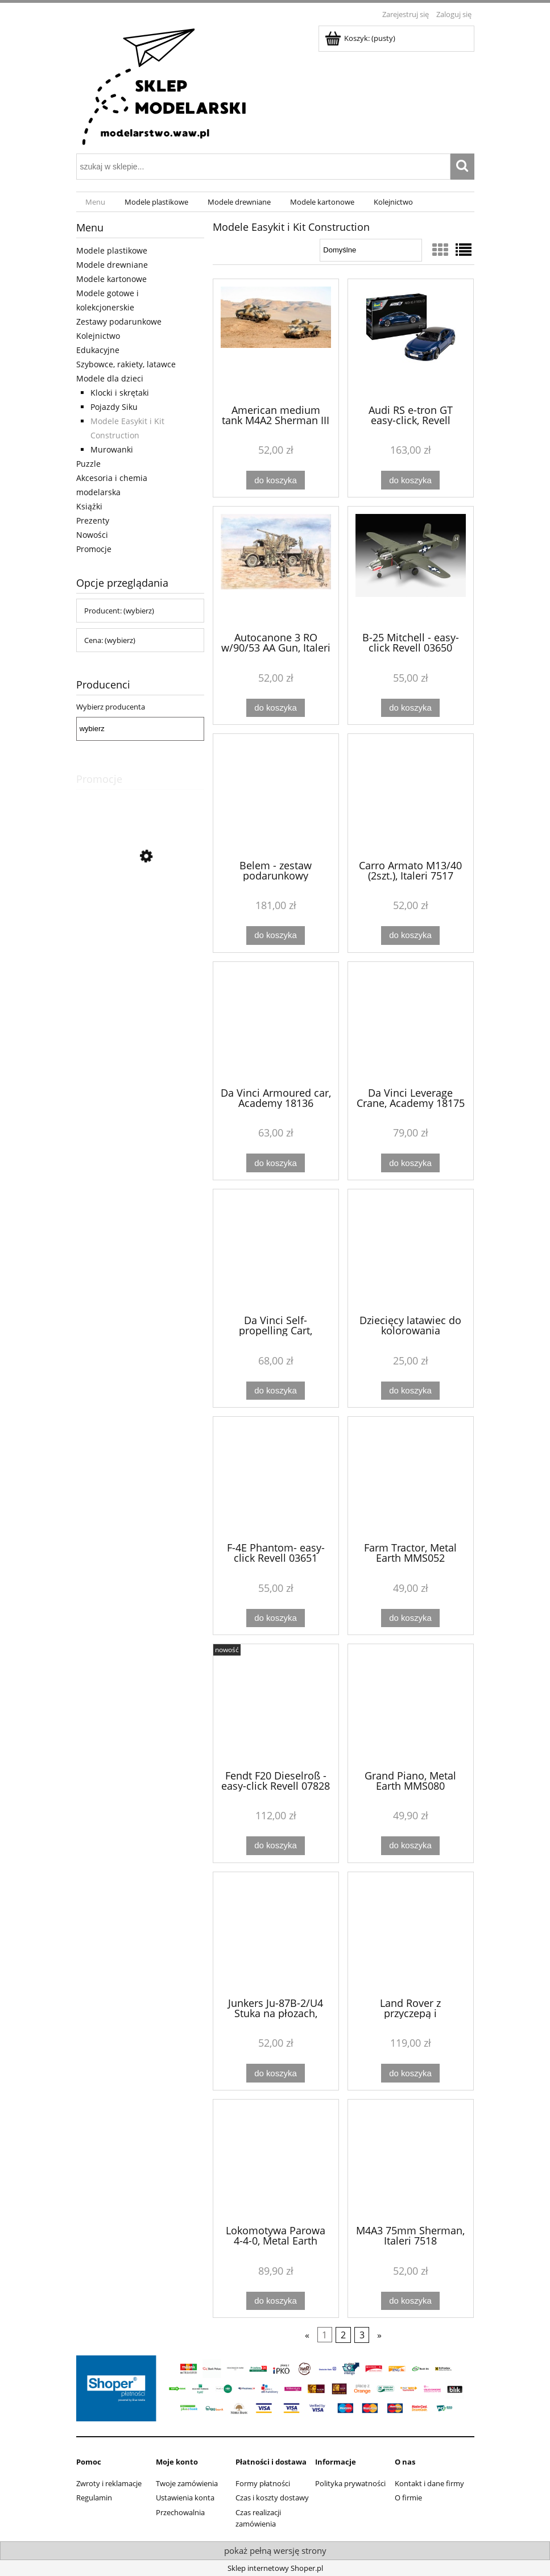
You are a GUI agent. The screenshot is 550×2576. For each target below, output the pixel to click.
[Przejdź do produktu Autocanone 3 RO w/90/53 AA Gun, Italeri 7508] (276, 568)
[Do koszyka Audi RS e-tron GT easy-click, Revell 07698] (410, 480)
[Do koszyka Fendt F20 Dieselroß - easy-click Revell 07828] (275, 1845)
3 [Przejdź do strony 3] (362, 2335)
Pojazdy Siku (114, 406)
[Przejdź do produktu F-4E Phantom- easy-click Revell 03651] (276, 1478)
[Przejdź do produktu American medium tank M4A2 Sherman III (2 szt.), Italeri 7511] (276, 341)
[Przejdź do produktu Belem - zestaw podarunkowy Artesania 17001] (276, 795)
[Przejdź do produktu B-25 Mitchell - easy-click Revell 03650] (410, 568)
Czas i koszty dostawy (272, 2497)
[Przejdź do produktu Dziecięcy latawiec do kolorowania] (410, 1251)
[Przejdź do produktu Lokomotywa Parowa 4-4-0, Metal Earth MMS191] (276, 2161)
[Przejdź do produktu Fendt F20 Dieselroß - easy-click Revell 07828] (276, 1706)
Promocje (93, 549)
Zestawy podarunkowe (119, 321)
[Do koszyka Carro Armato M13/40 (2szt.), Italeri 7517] (410, 935)
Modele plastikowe (111, 250)
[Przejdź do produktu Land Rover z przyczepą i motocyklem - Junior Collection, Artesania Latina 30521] (410, 1934)
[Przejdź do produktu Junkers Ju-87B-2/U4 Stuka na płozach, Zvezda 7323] (276, 1934)
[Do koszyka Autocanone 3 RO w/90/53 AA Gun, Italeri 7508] (275, 708)
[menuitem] (95, 202)
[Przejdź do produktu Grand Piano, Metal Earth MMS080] (410, 1706)
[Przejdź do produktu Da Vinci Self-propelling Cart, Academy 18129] (276, 1251)
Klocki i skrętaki (119, 392)
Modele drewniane (112, 264)
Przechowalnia (180, 2512)
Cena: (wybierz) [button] (109, 640)
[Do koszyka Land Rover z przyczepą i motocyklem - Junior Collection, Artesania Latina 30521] (410, 2073)
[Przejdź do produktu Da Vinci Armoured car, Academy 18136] (276, 1023)
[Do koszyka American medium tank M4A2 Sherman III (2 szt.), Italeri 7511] (275, 480)
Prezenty (92, 520)
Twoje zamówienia (187, 2483)
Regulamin (94, 2497)
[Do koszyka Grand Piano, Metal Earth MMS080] (410, 1845)
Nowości (92, 534)
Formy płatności (262, 2483)
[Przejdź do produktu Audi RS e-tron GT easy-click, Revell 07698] (410, 341)
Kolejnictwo (98, 335)
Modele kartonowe (111, 278)
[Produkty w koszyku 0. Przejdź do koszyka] (360, 38)
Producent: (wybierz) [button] (119, 610)
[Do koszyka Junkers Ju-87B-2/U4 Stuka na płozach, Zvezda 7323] (275, 2073)
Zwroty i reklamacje (109, 2483)
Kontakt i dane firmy (429, 2483)
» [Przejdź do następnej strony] (379, 2335)
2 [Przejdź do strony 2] (343, 2335)
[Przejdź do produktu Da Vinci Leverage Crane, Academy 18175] (410, 1023)
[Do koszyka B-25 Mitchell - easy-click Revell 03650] (410, 708)
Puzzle (88, 463)
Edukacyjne (97, 350)
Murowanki (111, 449)
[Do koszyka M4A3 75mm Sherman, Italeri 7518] (410, 2301)
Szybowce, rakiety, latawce (126, 364)
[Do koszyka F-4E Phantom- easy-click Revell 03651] (275, 1618)
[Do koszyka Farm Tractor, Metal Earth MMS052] (410, 1618)
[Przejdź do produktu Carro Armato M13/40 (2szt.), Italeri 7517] (410, 795)
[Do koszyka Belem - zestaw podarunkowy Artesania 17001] (275, 935)
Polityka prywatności (350, 2483)
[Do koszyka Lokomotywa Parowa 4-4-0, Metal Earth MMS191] (275, 2301)
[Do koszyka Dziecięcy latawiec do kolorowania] (410, 1391)
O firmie (408, 2497)
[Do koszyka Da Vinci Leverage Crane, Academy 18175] (410, 1163)
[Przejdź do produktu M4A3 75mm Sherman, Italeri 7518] (410, 2161)
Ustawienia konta (185, 2497)
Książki (89, 506)
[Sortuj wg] (370, 250)
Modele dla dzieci (109, 378)
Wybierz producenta (110, 707)
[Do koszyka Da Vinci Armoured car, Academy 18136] (275, 1163)
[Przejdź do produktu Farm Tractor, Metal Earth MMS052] (410, 1478)
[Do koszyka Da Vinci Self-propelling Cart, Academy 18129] (275, 1391)
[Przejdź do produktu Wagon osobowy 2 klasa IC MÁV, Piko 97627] (140, 907)
